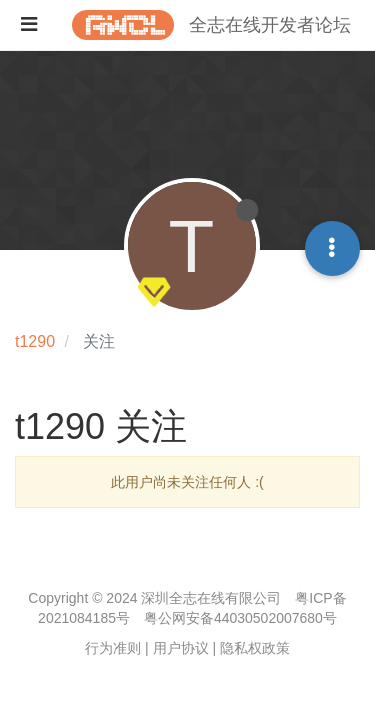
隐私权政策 (255, 648)
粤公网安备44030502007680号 (240, 618)
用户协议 (181, 648)
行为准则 (113, 648)
